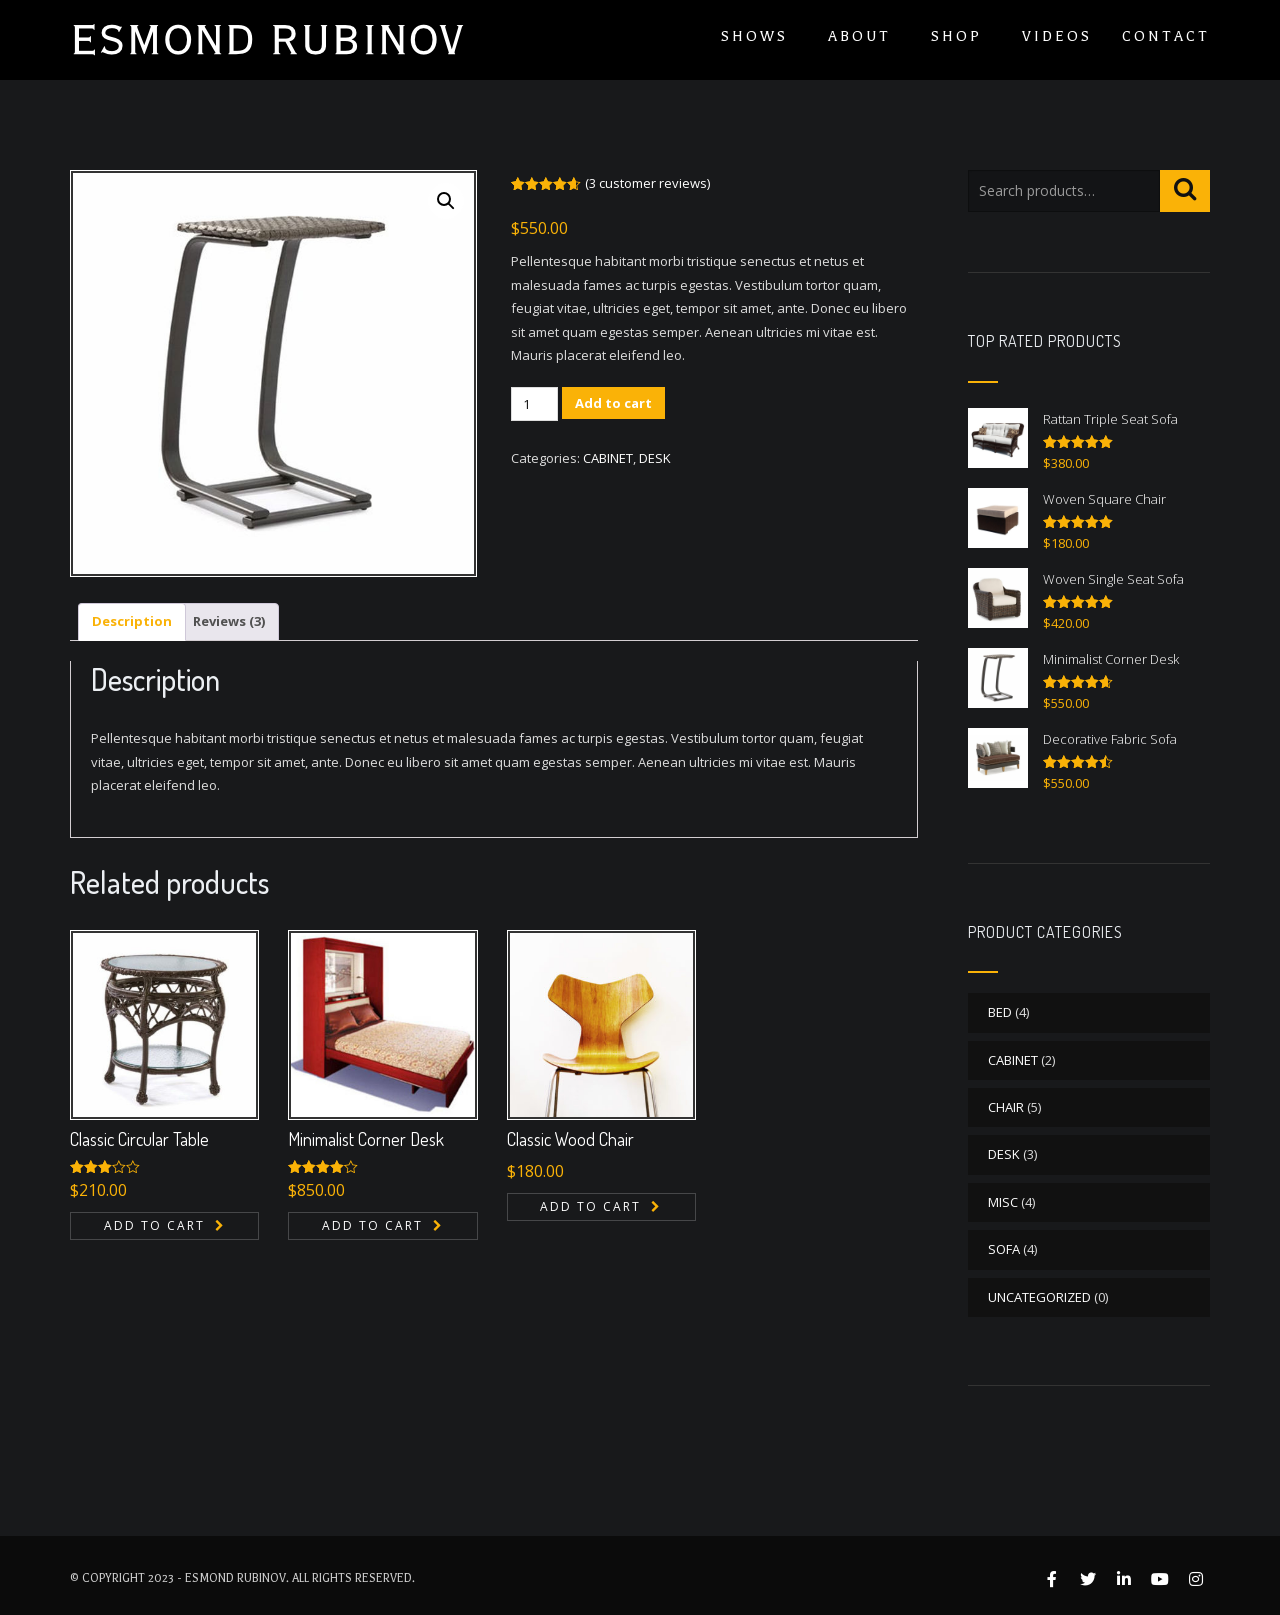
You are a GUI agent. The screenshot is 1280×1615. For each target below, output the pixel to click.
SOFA (1004, 1249)
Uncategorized (1039, 1297)
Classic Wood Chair (570, 1139)
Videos (1057, 36)
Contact (1166, 36)
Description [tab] (132, 621)
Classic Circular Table (139, 1139)
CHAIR (1006, 1107)
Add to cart (613, 403)
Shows (754, 36)
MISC (1003, 1202)
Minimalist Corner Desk (366, 1139)
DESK (655, 458)
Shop (956, 36)
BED (1000, 1012)
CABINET (608, 458)
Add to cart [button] (154, 1225)
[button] (446, 201)
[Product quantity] (534, 404)
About (859, 36)
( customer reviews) (647, 183)
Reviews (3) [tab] (229, 621)
